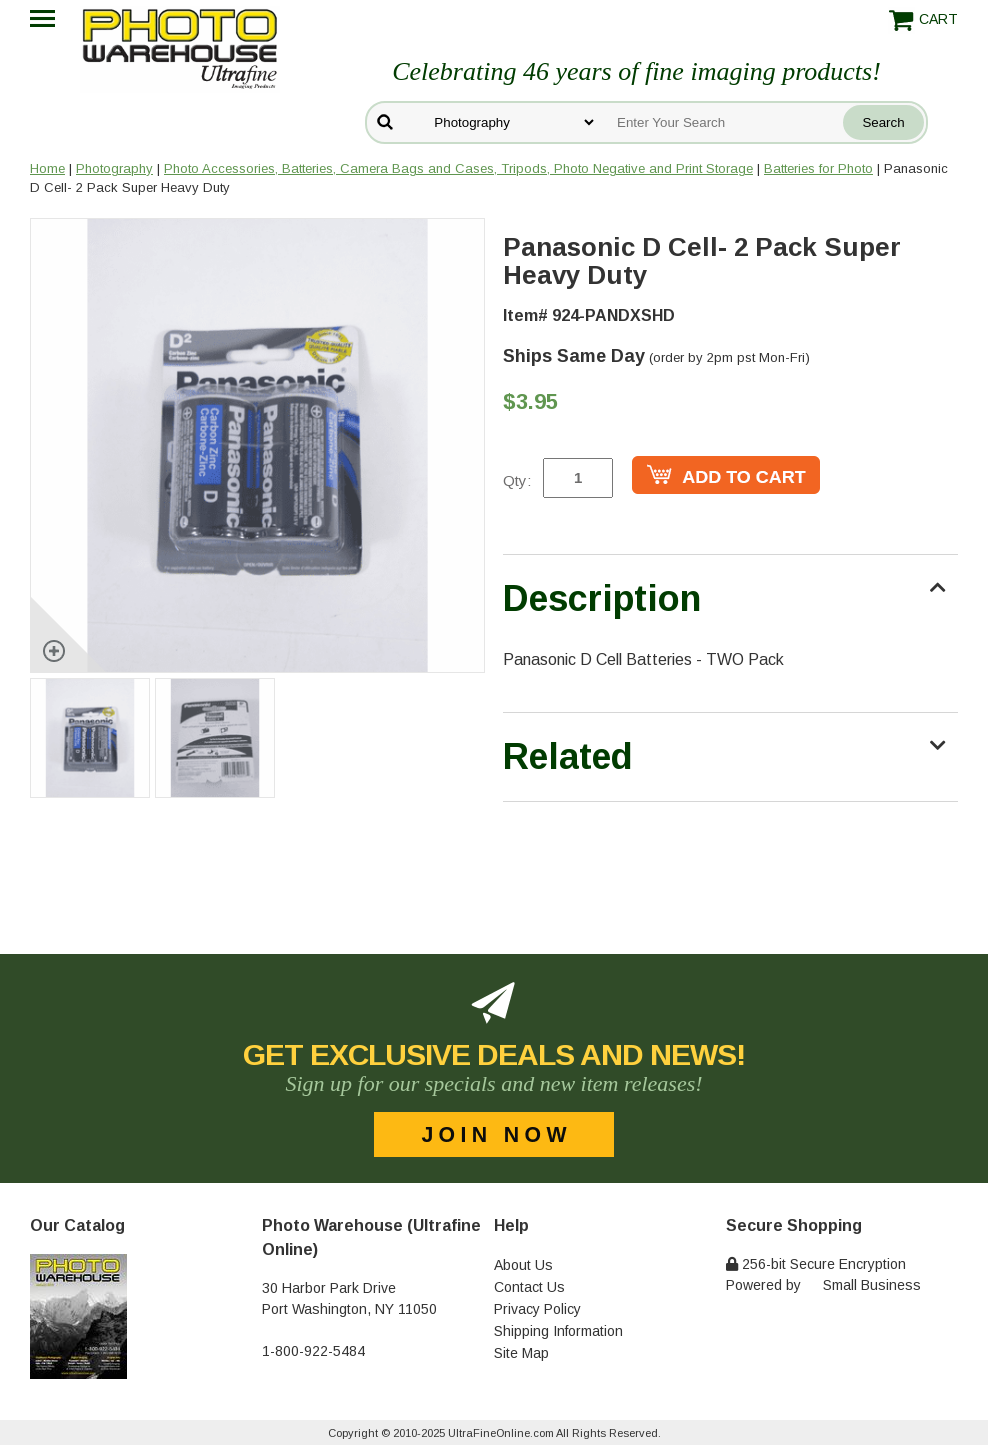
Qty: (517, 480)
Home (47, 168)
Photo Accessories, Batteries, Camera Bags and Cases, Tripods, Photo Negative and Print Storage (458, 168)
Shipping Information (558, 1331)
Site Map (521, 1353)
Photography (114, 168)
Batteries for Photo (818, 168)
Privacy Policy (537, 1309)
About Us (523, 1265)
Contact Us (529, 1287)
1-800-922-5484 (313, 1351)
